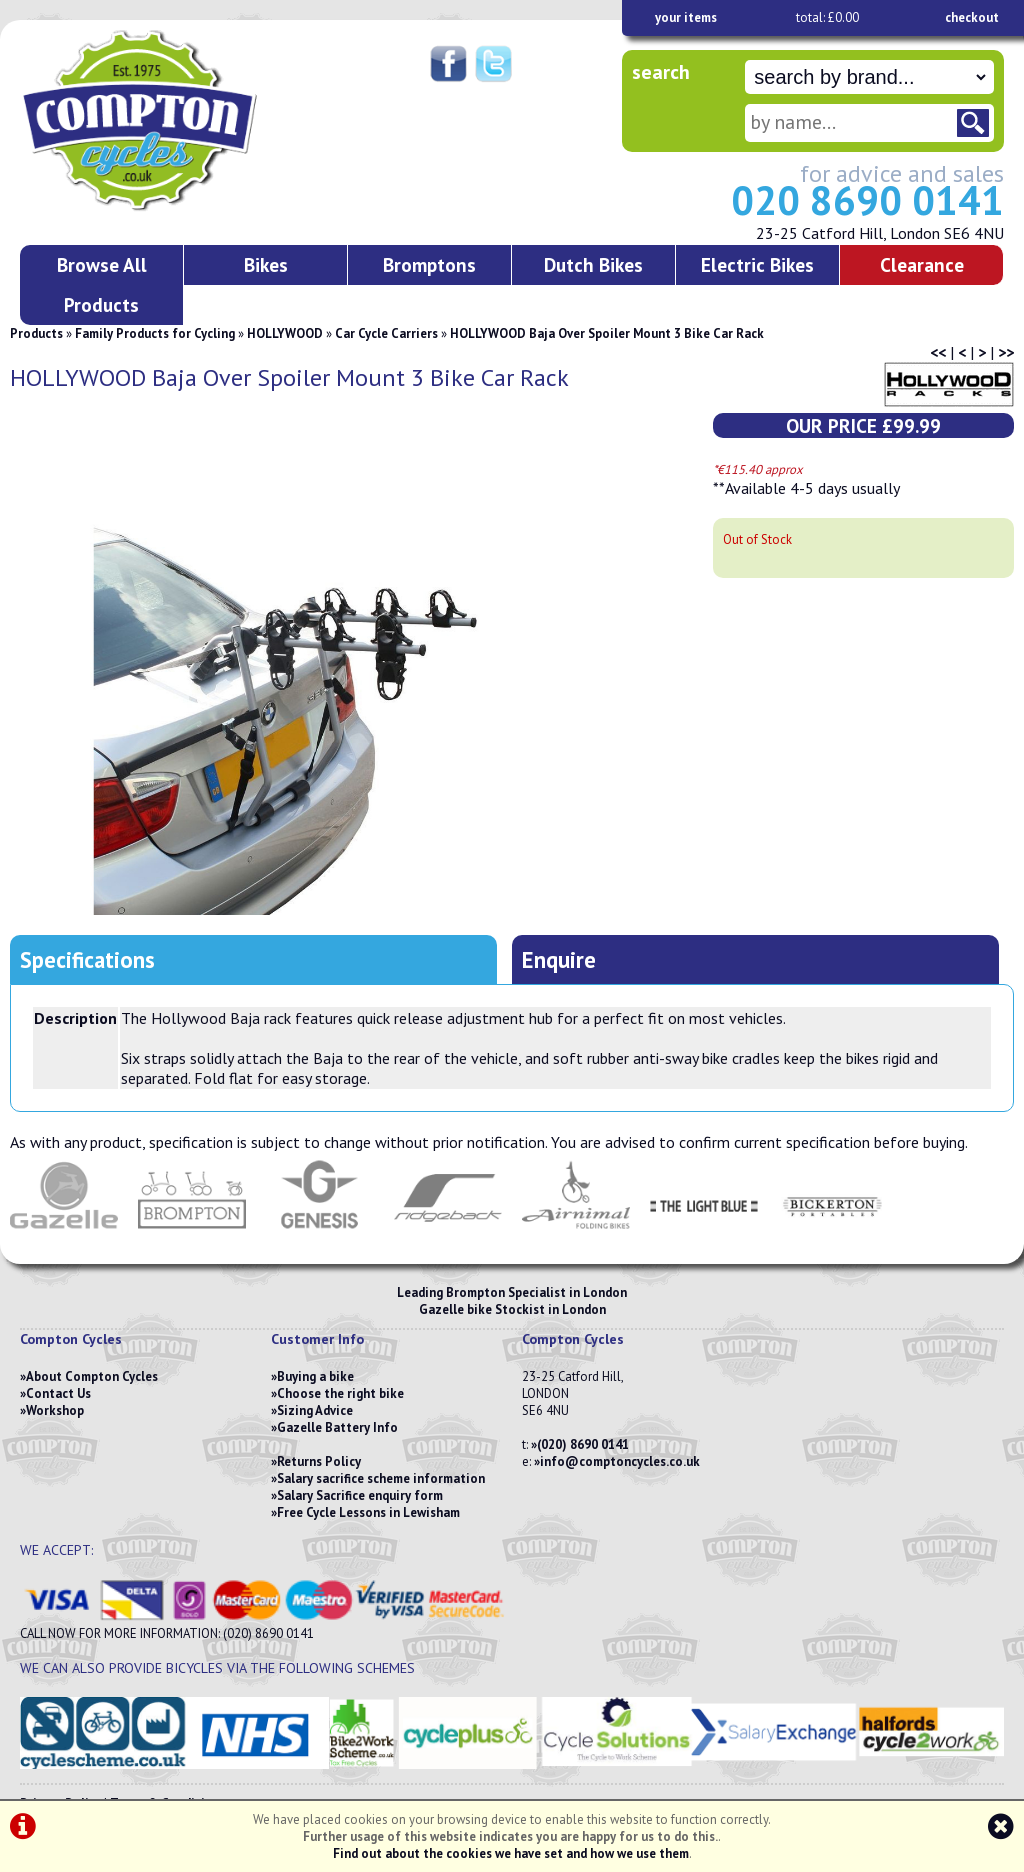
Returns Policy (319, 1461)
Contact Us (58, 1393)
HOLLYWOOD (285, 333)
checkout (972, 17)
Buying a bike (315, 1376)
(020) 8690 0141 (583, 1444)
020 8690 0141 (867, 200)
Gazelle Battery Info (337, 1427)
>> (1006, 352)
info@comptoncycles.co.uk (620, 1461)
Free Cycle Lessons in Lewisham (368, 1512)
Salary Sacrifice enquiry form (360, 1495)
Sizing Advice (315, 1410)
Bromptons (429, 264)
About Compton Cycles (92, 1376)
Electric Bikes (757, 264)
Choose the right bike (340, 1393)
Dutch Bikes (593, 264)
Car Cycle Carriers (386, 333)
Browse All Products (102, 284)
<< (938, 352)
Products (36, 333)
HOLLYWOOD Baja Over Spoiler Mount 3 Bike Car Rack (607, 333)
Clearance (922, 264)
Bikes (266, 264)
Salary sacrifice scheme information (381, 1478)
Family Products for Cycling (155, 333)
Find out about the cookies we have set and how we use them (511, 1853)
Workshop (55, 1410)
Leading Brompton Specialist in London (512, 1292)
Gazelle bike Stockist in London (512, 1309)
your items (686, 17)
